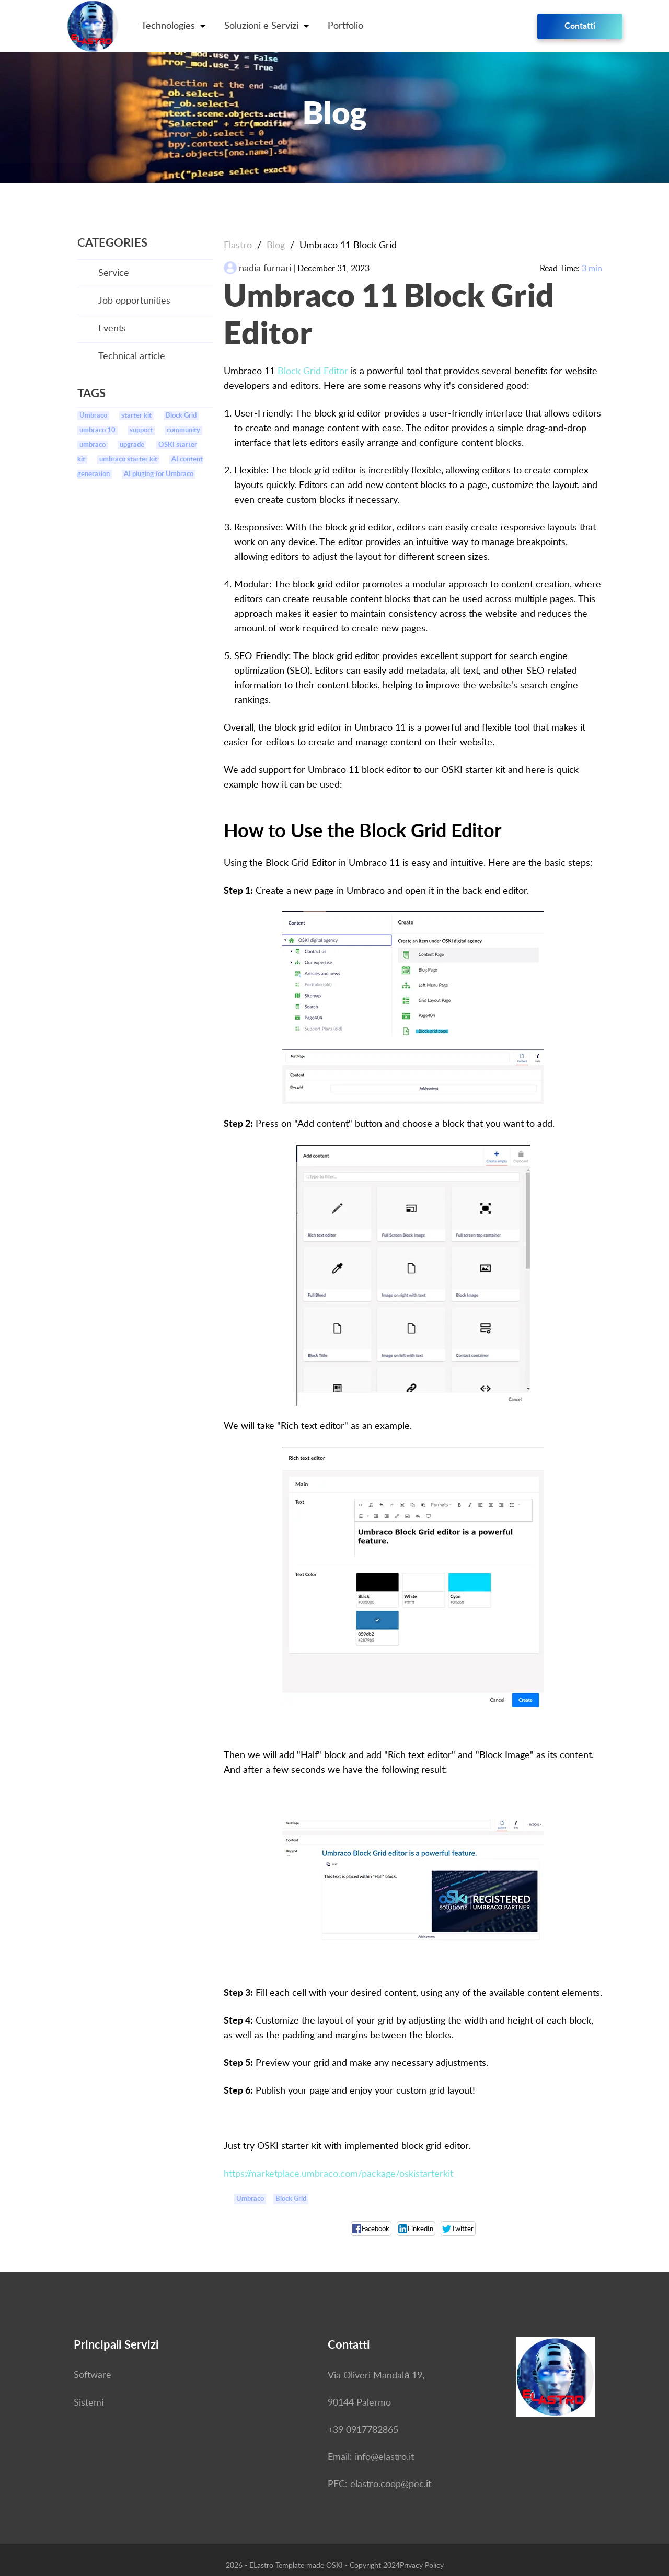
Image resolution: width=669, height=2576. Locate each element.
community (183, 430)
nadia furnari (265, 268)
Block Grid (181, 415)
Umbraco (93, 415)
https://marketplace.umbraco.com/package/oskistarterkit (338, 2174)
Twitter (458, 2228)
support (141, 430)
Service (113, 273)
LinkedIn (415, 2228)
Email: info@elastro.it (371, 2457)
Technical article (131, 356)
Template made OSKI (309, 2565)
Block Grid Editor (313, 371)
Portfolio (345, 26)
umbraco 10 (97, 430)
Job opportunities (134, 301)
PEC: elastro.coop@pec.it (379, 2484)
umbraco (92, 445)
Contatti (579, 26)
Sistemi (88, 2403)
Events (112, 328)
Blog (276, 245)
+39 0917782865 (363, 2430)
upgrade (132, 445)
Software (92, 2375)
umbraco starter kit (128, 459)
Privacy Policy (422, 2565)
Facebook (370, 2228)
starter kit (136, 415)
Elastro (238, 245)
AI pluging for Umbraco (158, 474)
